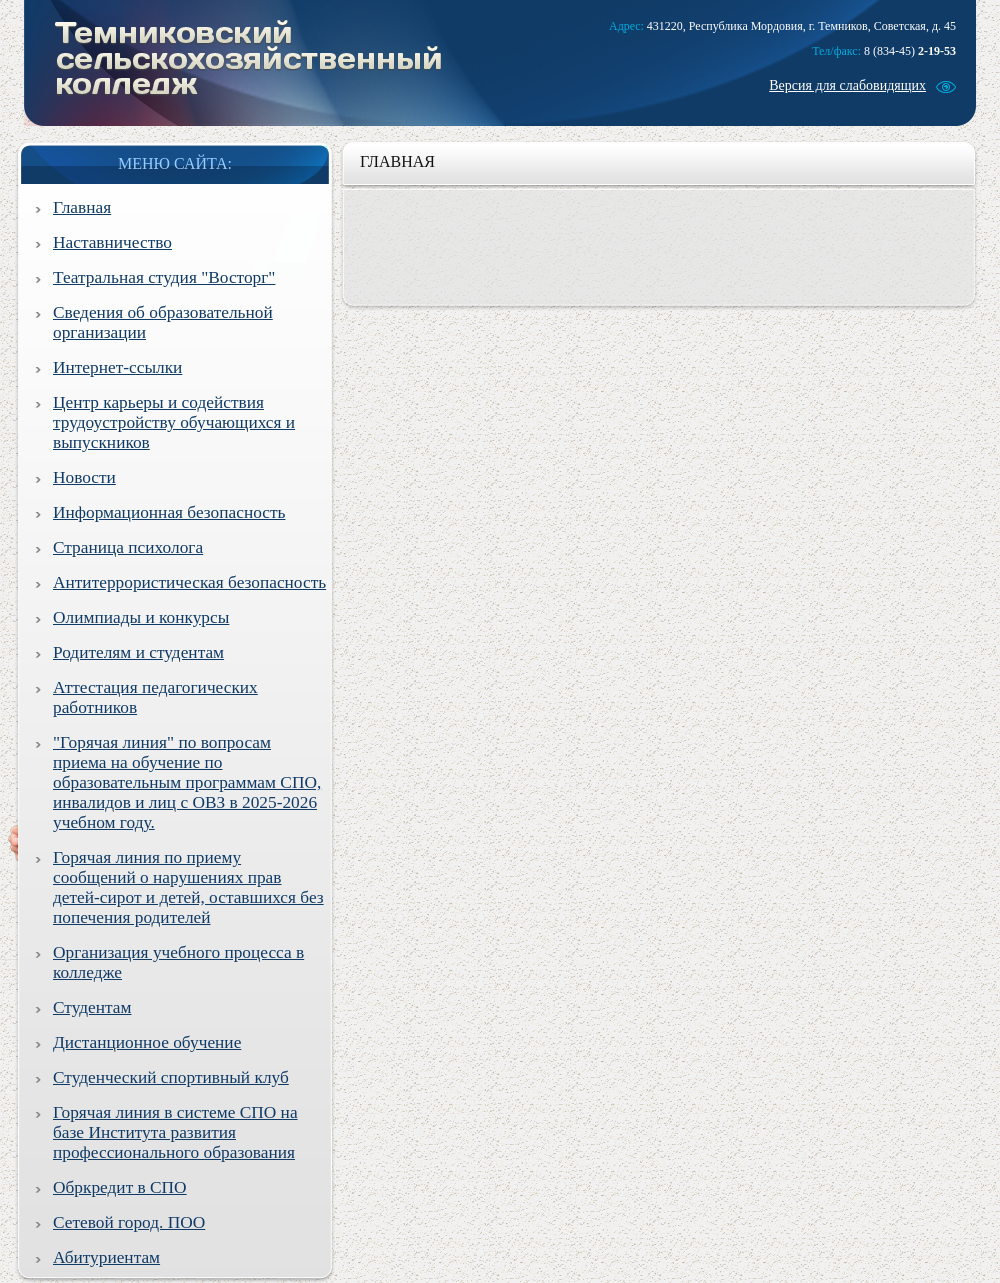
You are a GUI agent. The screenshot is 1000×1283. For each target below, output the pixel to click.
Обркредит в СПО (120, 1187)
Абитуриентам (106, 1257)
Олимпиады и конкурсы (141, 617)
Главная (82, 207)
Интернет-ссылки (117, 367)
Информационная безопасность (169, 512)
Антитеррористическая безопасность (189, 582)
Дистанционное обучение (147, 1042)
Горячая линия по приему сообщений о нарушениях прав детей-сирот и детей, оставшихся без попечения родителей (188, 887)
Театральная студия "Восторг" (164, 277)
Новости (84, 477)
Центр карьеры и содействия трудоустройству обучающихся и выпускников (174, 422)
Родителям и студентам (138, 652)
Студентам (92, 1007)
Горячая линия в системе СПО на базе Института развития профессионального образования (175, 1132)
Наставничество (112, 242)
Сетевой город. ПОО (129, 1222)
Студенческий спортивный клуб (171, 1077)
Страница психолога (128, 547)
